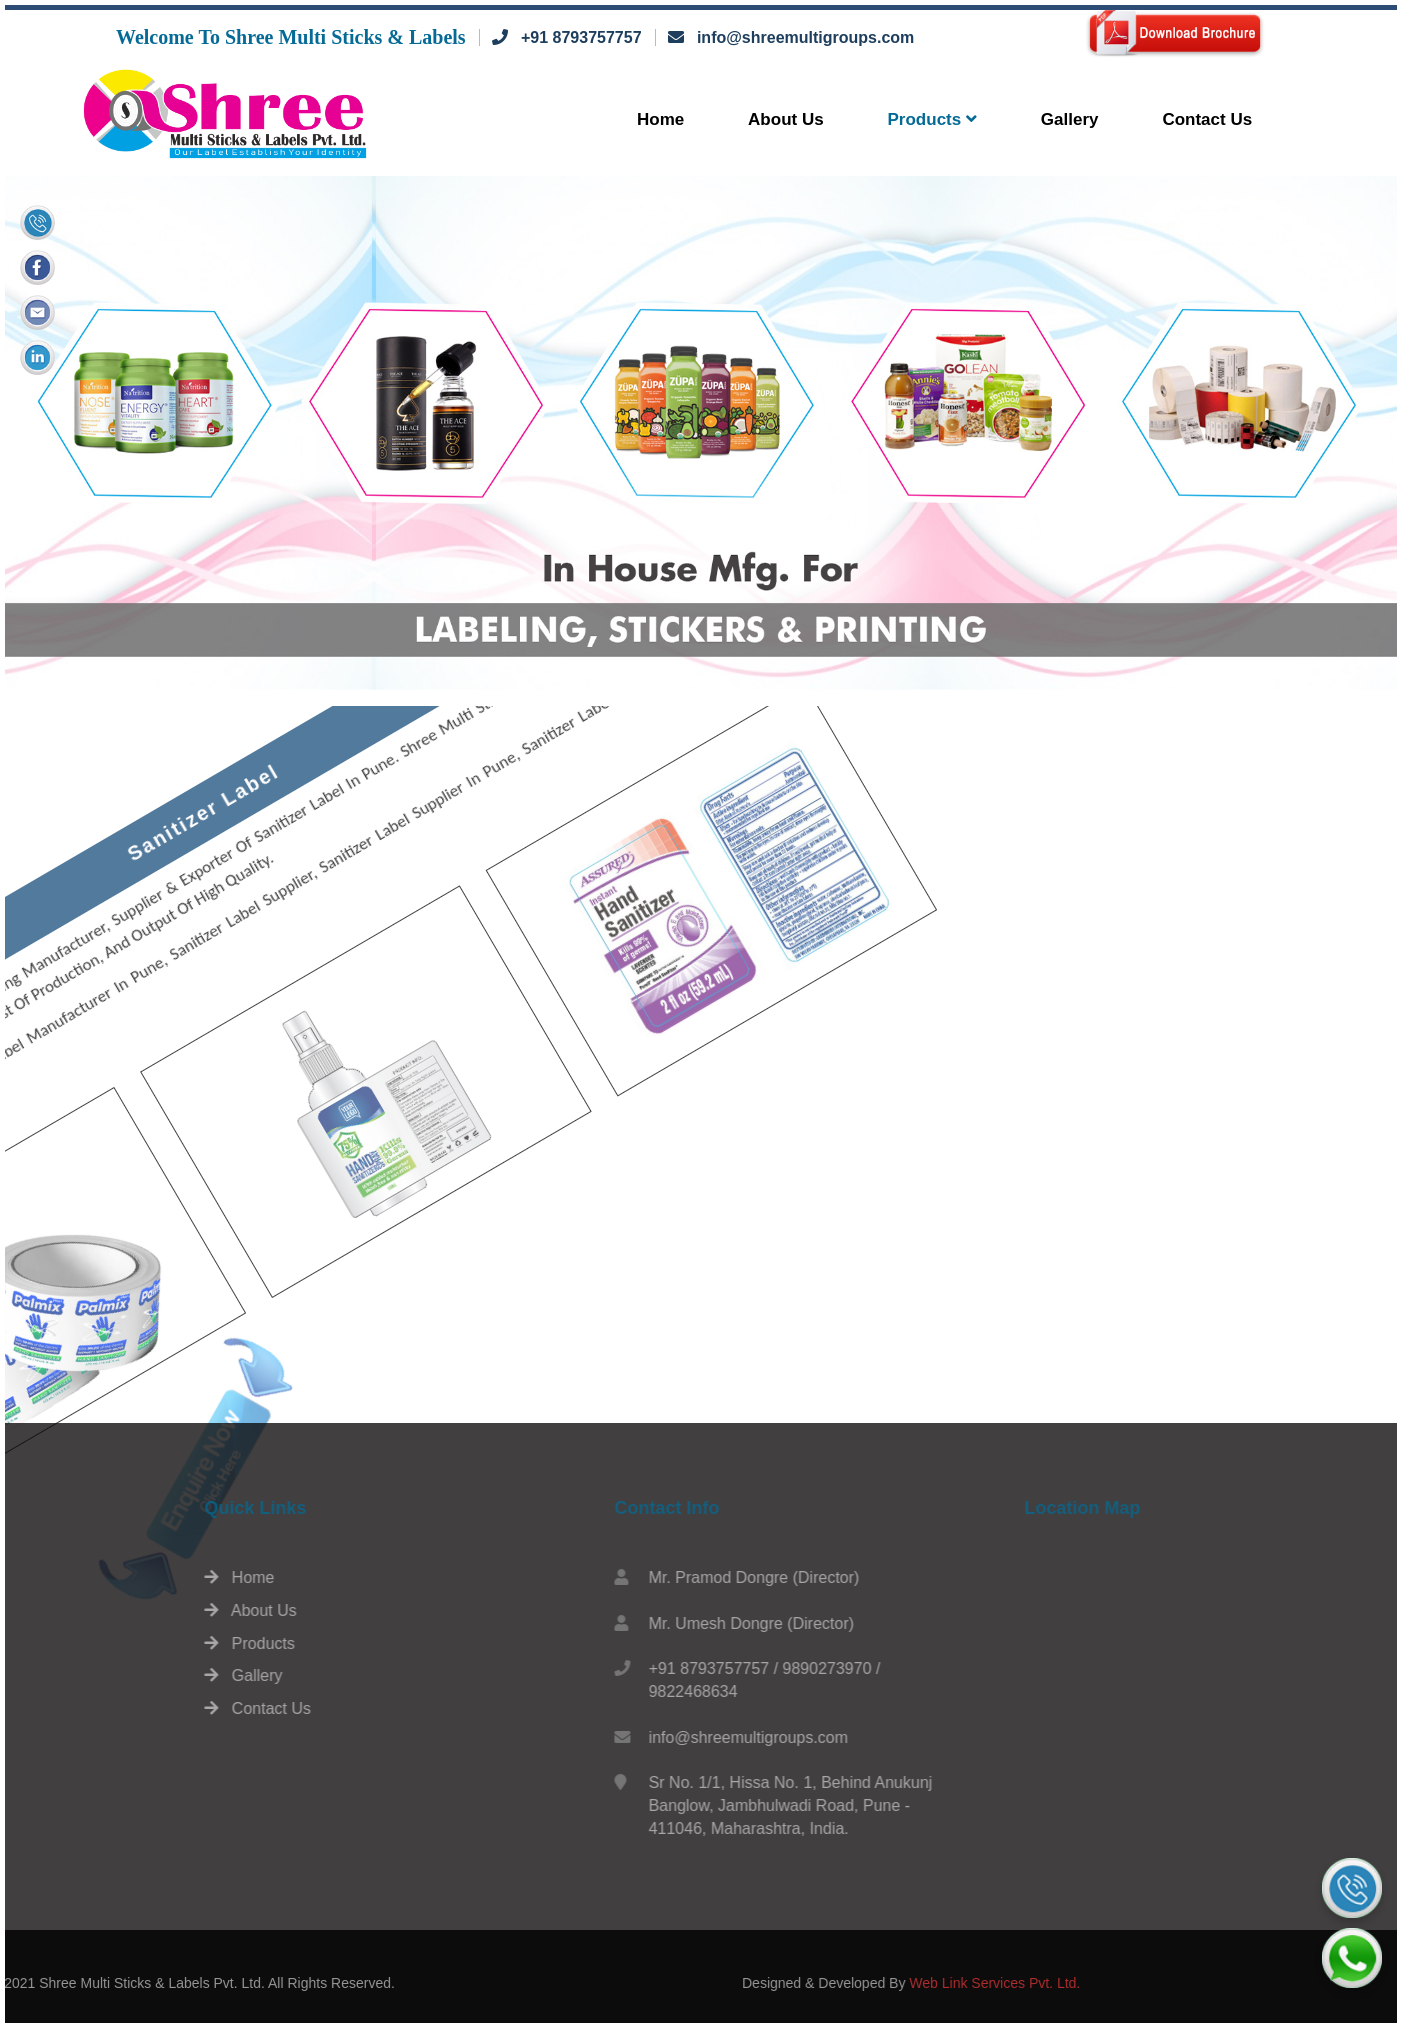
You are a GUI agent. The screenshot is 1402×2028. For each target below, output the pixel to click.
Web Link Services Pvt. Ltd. (1146, 1983)
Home (660, 119)
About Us (786, 119)
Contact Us (1207, 119)
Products (932, 119)
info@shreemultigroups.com (805, 37)
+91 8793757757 (581, 37)
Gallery (1070, 119)
